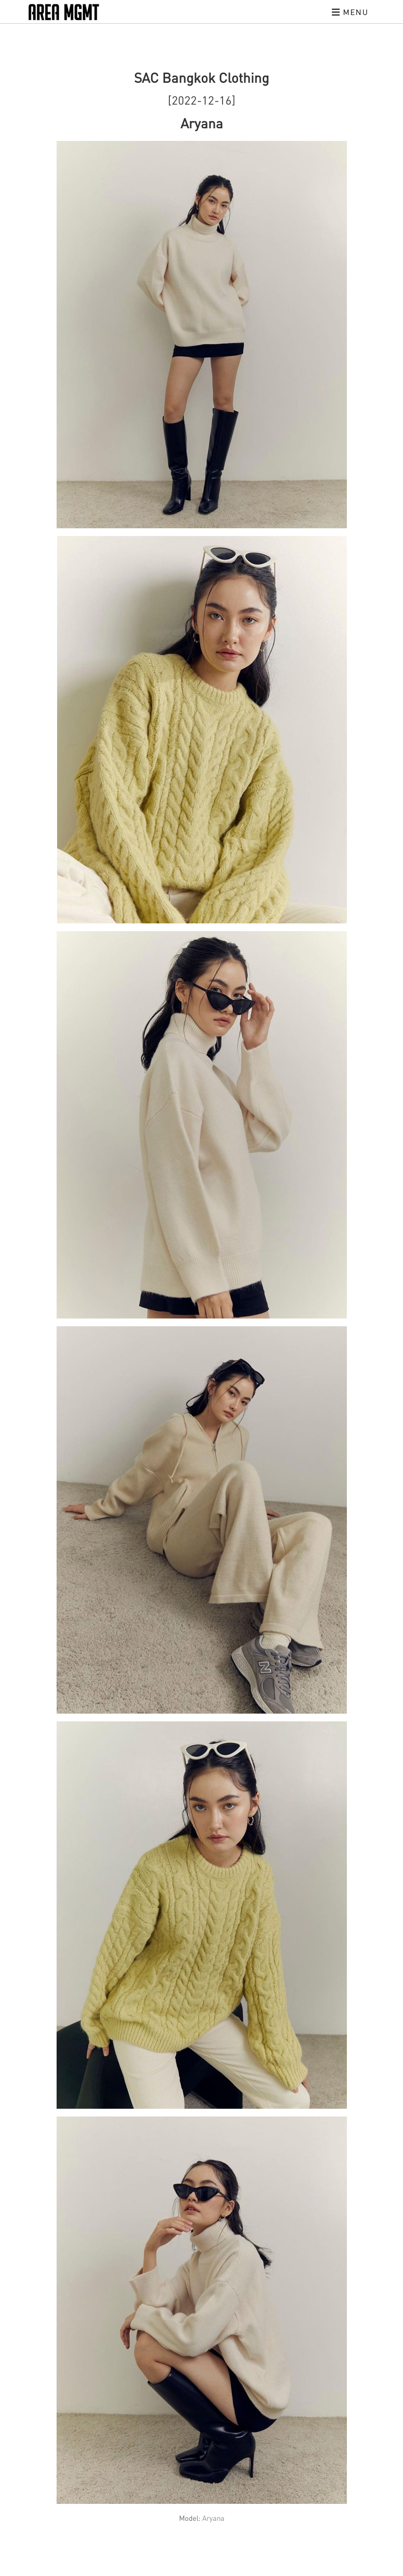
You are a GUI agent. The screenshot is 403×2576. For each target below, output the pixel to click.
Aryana (213, 2518)
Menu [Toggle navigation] (350, 12)
